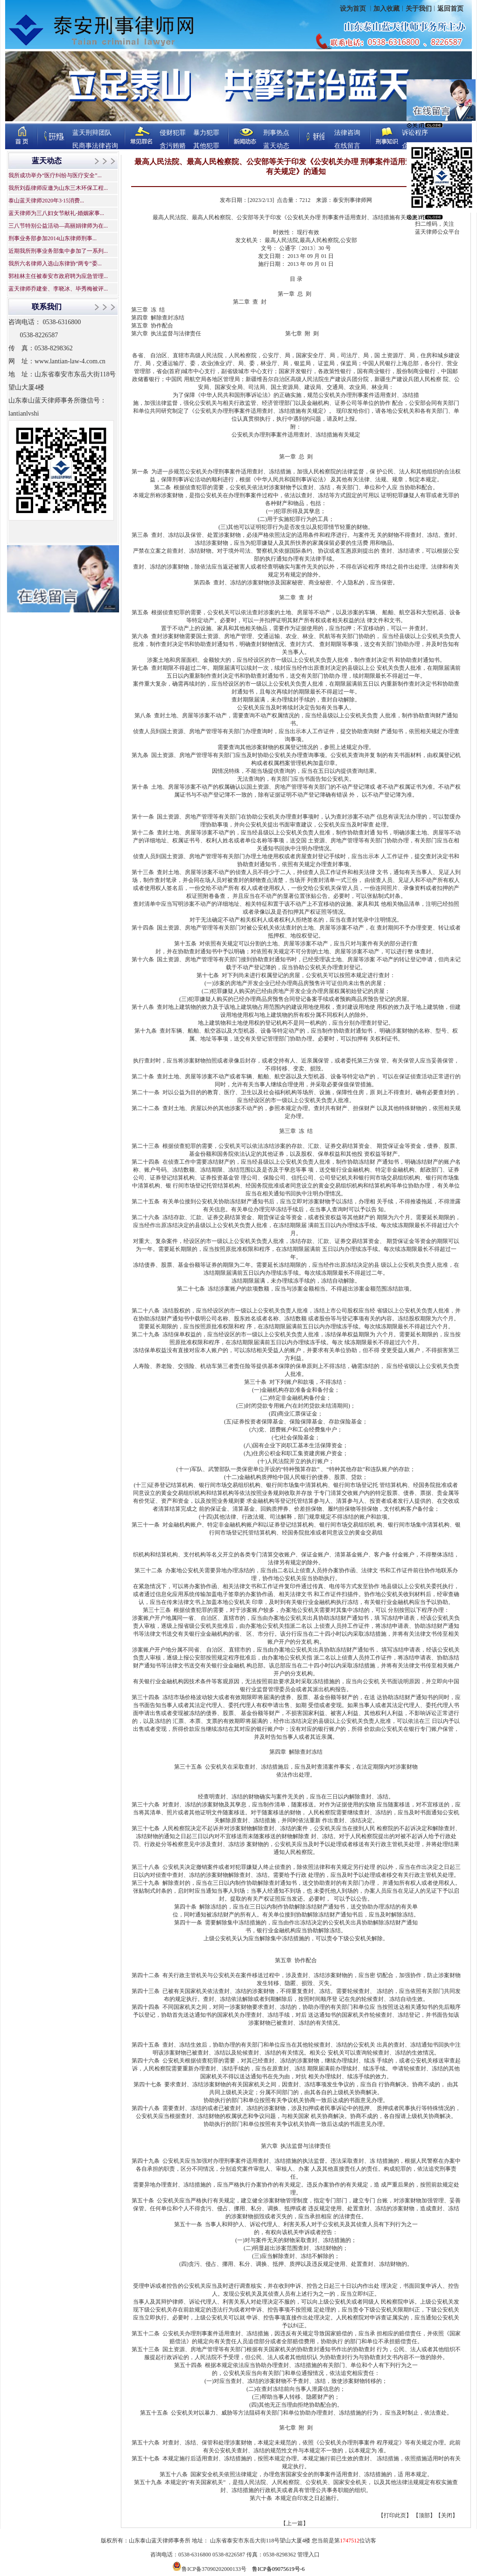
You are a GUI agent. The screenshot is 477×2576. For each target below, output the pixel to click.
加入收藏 (386, 8)
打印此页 (395, 2515)
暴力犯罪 (206, 132)
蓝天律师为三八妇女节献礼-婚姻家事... (56, 213)
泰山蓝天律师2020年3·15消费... (46, 200)
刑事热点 (276, 132)
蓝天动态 (276, 145)
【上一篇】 (295, 2523)
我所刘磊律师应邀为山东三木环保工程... (58, 188)
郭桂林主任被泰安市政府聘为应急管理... (58, 276)
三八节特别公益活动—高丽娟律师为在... (58, 225)
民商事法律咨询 (95, 145)
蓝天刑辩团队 (92, 132)
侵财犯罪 (173, 132)
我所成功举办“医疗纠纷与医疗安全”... (55, 175)
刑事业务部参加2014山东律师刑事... (52, 238)
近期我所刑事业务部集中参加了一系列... (58, 251)
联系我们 (47, 307)
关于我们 (419, 8)
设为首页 (354, 8)
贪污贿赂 (173, 145)
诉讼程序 (415, 132)
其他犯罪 (206, 145)
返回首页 (450, 8)
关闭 (446, 2515)
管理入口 (308, 2554)
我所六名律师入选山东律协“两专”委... (55, 263)
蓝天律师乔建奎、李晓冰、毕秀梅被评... (58, 288)
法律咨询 (347, 132)
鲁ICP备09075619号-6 (278, 2569)
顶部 (424, 2515)
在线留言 (347, 145)
